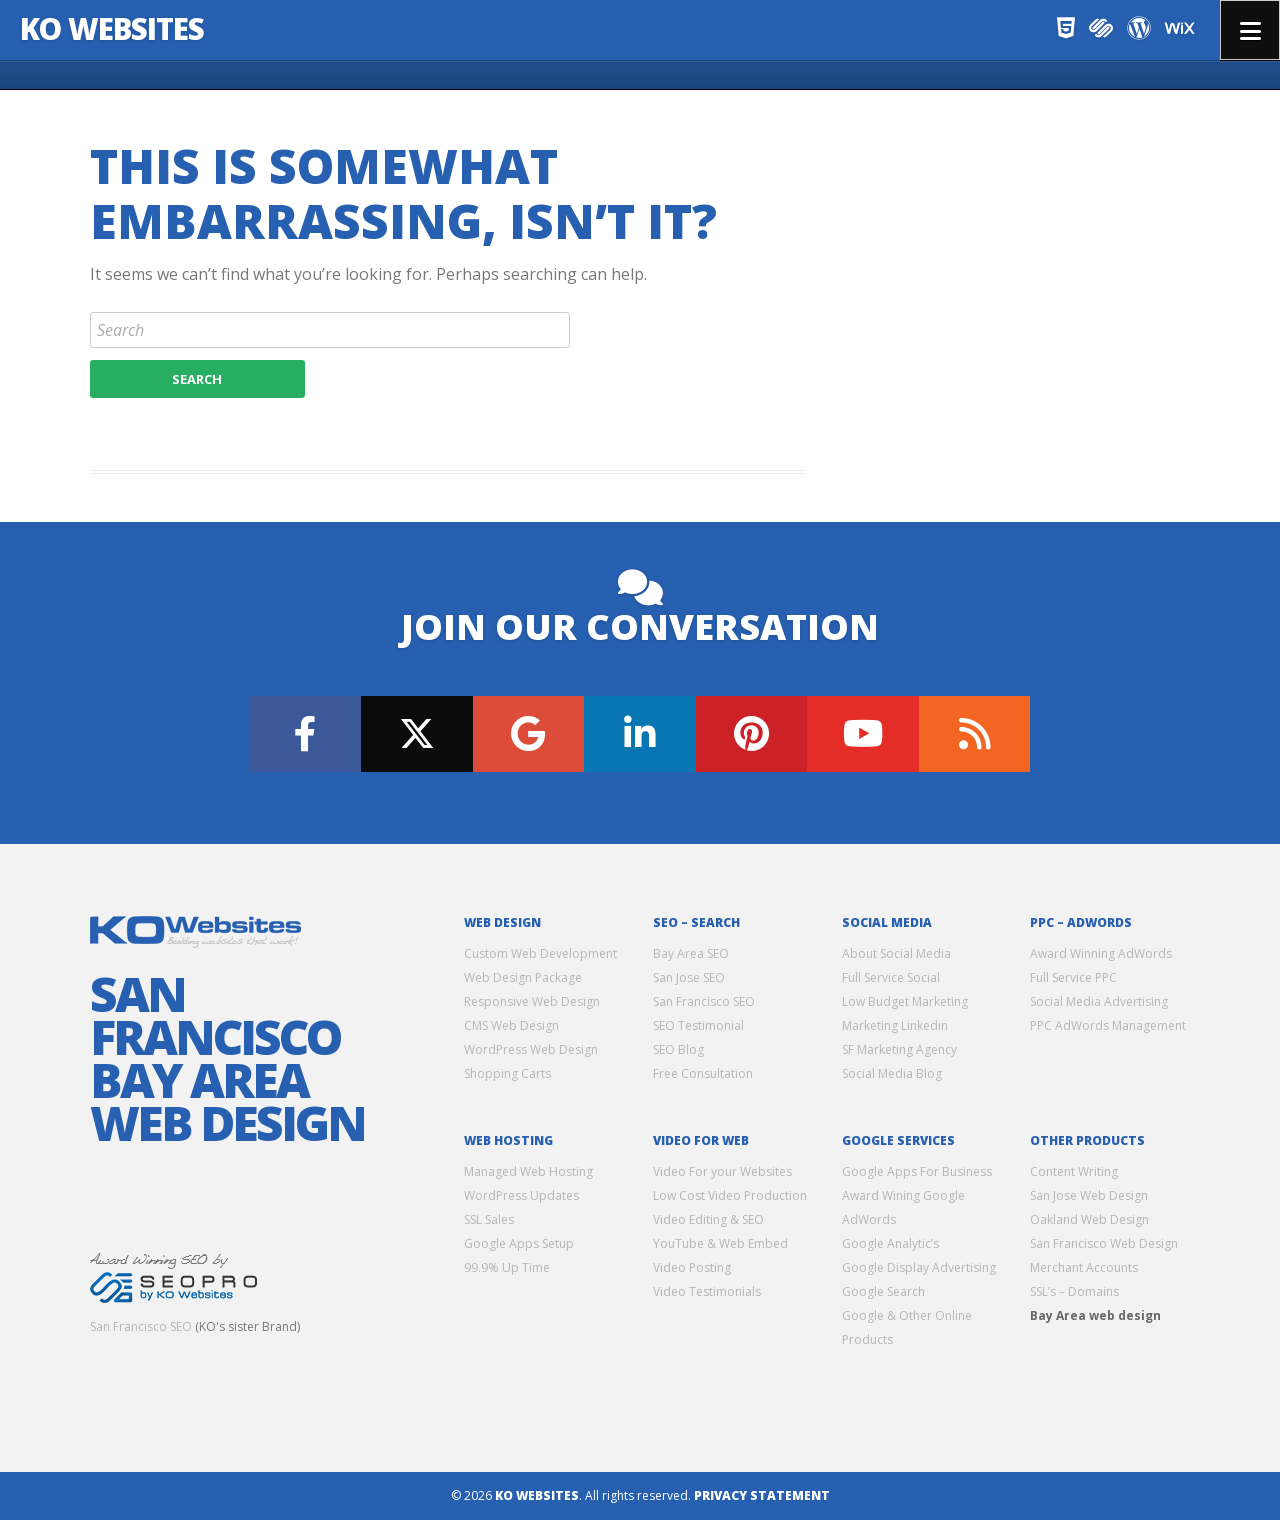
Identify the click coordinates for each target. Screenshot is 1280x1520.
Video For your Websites (722, 1171)
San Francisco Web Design (1104, 1243)
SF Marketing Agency (899, 1049)
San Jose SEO (689, 977)
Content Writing (1074, 1171)
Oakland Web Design (1089, 1219)
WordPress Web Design (531, 1049)
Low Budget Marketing (905, 1001)
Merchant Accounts (1084, 1267)
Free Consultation (703, 1073)
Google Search (883, 1291)
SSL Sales (489, 1219)
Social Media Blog (892, 1073)
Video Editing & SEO (708, 1219)
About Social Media (896, 953)
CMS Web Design (511, 1025)
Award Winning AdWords (1101, 953)
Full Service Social (891, 977)
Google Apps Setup (519, 1243)
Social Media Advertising (1099, 1001)
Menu (1250, 30)
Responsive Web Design (532, 1001)
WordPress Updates (521, 1195)
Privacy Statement (762, 1495)
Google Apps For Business (917, 1171)
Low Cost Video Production (730, 1195)
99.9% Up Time (507, 1267)
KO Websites (113, 28)
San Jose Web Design (1089, 1195)
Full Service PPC (1073, 977)
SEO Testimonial (698, 1025)
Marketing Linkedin (895, 1025)
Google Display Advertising (919, 1267)
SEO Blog (678, 1049)
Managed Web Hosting (528, 1171)
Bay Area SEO (691, 953)
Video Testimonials (707, 1291)
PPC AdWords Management (1108, 1025)
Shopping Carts (507, 1073)
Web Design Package (523, 977)
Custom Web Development (540, 953)
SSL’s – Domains (1074, 1291)
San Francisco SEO (141, 1326)
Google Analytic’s (890, 1243)
